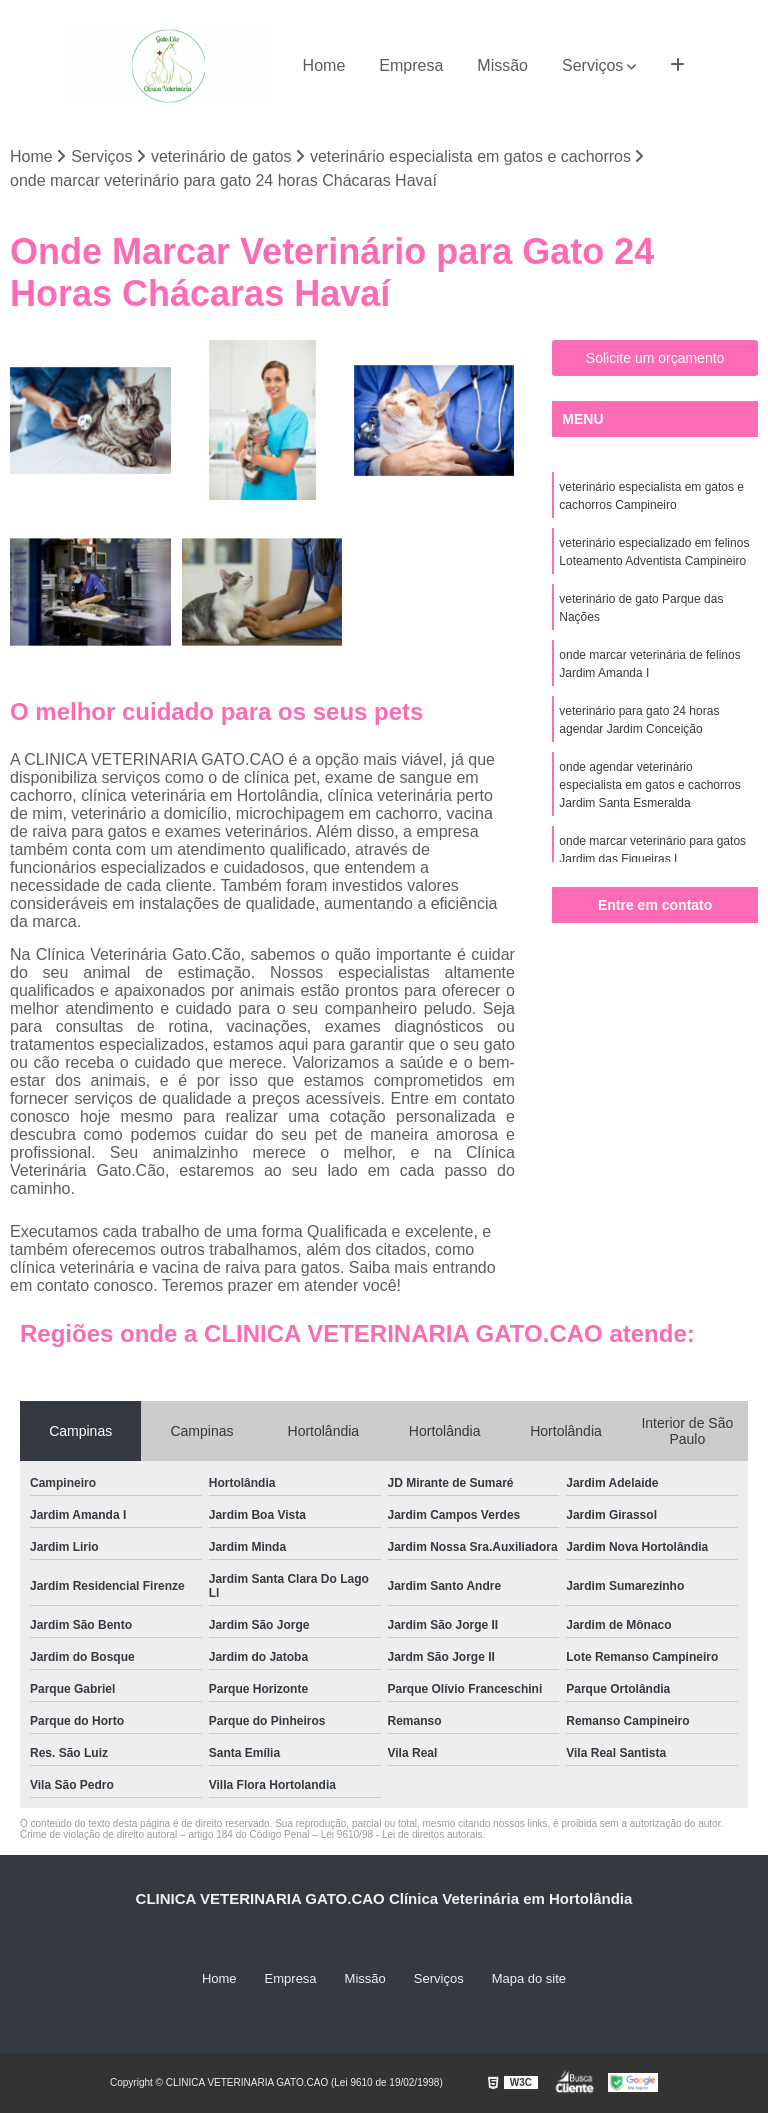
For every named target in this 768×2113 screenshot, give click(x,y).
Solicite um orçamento (655, 358)
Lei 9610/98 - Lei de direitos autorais (402, 1834)
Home (324, 65)
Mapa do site (529, 1978)
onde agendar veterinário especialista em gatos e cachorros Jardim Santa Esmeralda (649, 785)
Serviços (592, 65)
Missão (502, 65)
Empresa (411, 65)
